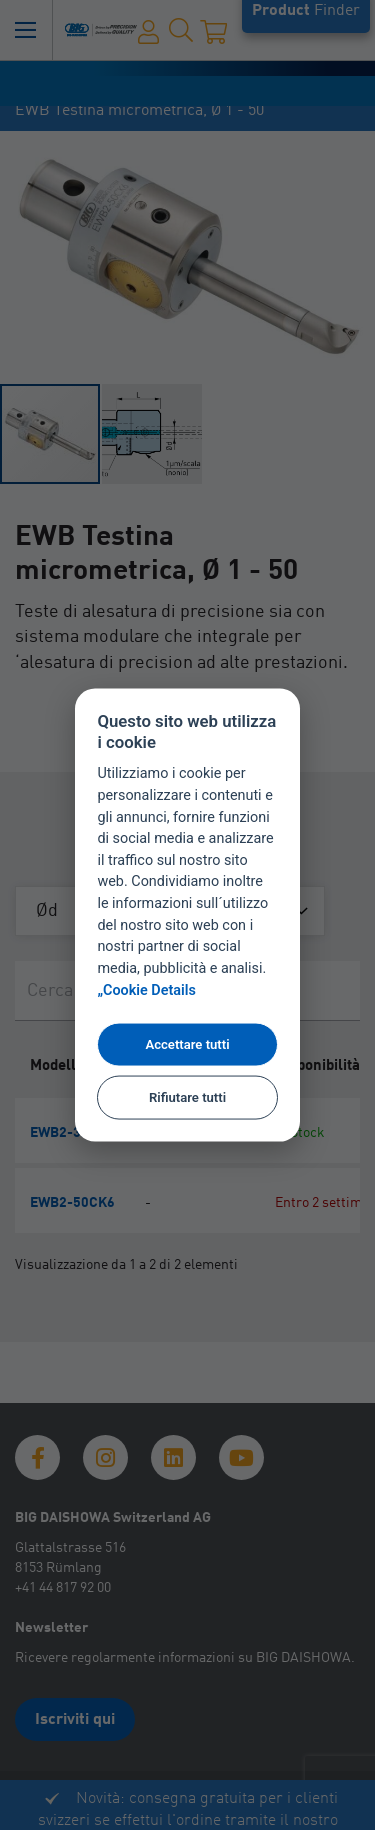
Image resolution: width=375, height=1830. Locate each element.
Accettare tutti (187, 1044)
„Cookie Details (146, 990)
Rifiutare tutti (187, 1096)
